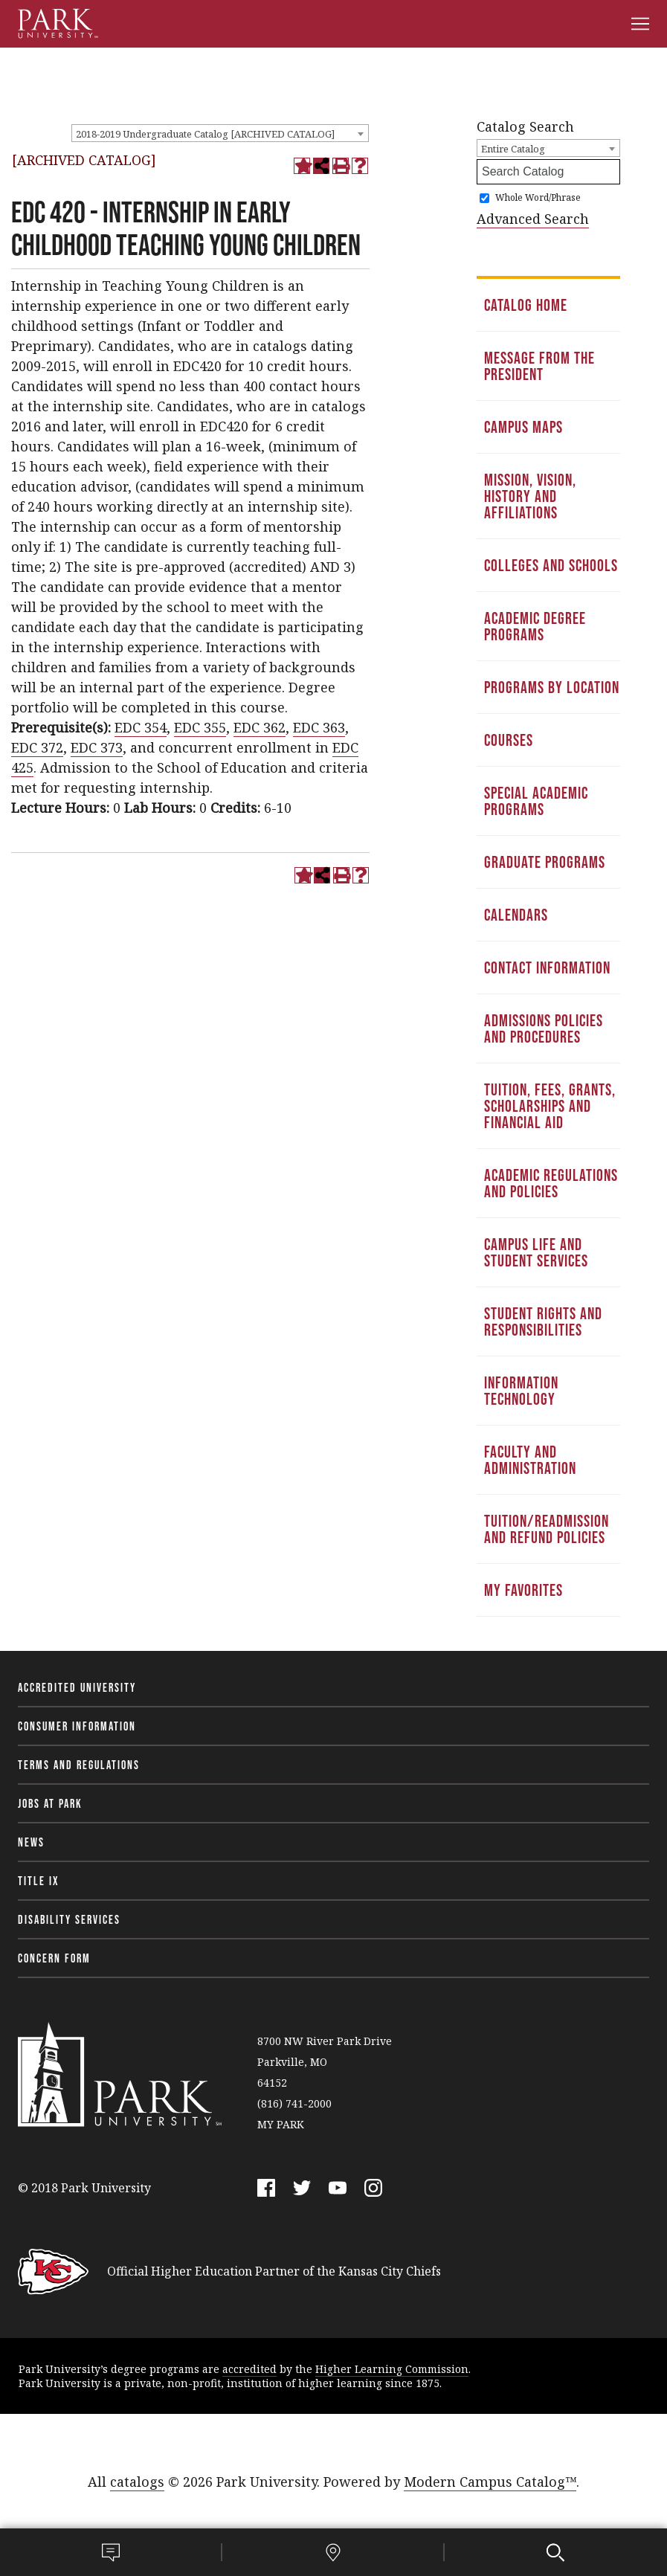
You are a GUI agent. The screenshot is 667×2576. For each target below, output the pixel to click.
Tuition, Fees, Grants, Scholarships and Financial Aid (550, 1106)
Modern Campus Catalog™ (490, 2481)
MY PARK (280, 2124)
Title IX (38, 1880)
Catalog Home (525, 305)
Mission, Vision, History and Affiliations (530, 496)
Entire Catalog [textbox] (513, 148)
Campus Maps (523, 427)
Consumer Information (77, 1726)
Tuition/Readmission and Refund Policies (546, 1529)
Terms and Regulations (79, 1764)
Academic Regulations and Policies (551, 1183)
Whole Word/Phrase (538, 197)
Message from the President (539, 366)
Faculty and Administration (530, 1460)
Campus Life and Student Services (536, 1252)
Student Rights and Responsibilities (543, 1321)
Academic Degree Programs (535, 626)
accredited (249, 2369)
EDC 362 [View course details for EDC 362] (259, 727)
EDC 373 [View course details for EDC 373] (97, 747)
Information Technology (521, 1391)
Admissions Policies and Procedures (543, 1028)
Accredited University (77, 1687)
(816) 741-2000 (294, 2103)
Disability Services (69, 1919)
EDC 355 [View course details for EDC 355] (200, 727)
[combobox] (220, 133)
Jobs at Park (50, 1803)
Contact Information (547, 967)
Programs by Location (551, 687)
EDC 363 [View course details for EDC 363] (319, 727)
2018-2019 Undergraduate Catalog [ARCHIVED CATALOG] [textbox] (205, 134)
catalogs (137, 2481)
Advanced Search (533, 219)
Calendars (516, 915)
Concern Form (54, 1958)
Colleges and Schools (551, 565)
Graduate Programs (544, 862)
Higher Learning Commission (391, 2369)
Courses (508, 740)
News (31, 1842)
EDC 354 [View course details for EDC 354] (141, 727)
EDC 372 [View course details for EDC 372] (37, 747)
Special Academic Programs (536, 801)
